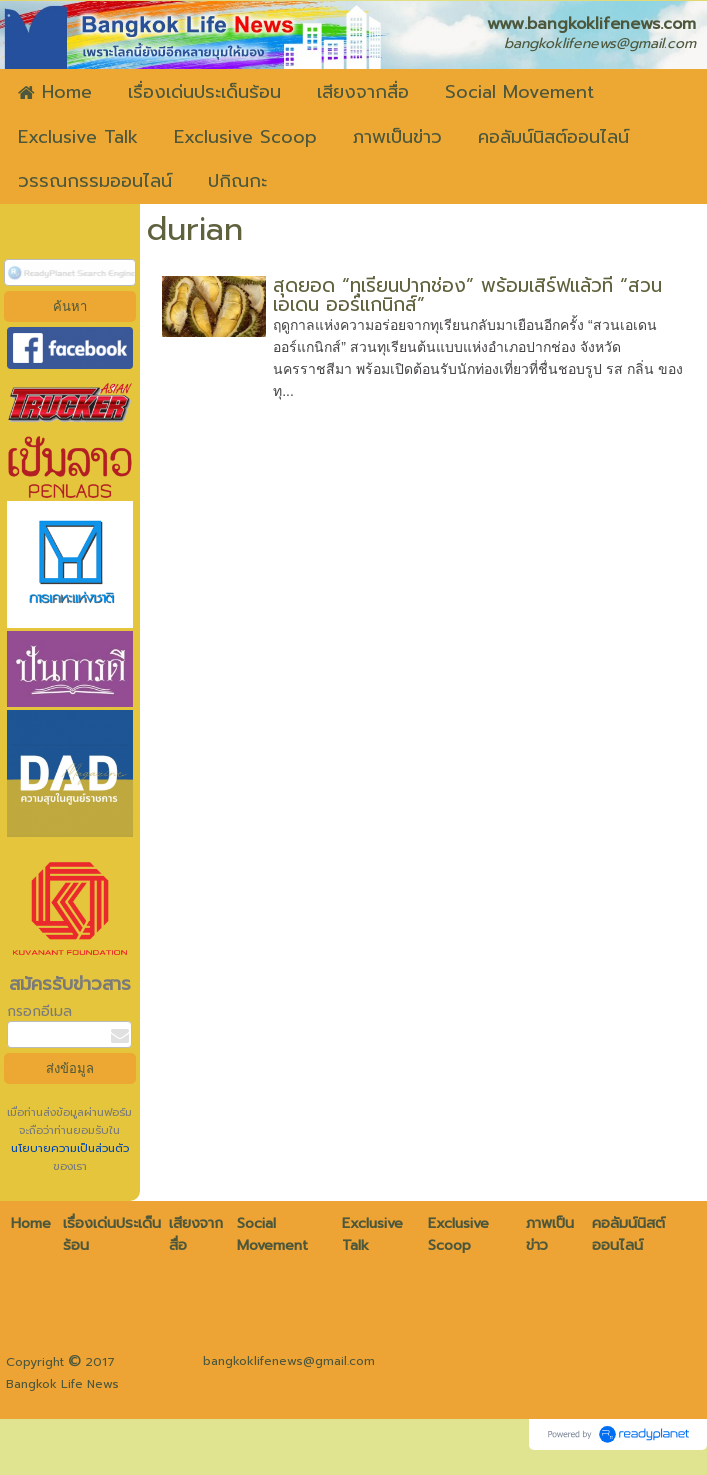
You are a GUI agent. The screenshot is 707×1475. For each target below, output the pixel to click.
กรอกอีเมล (39, 1011)
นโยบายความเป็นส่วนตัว (70, 1148)
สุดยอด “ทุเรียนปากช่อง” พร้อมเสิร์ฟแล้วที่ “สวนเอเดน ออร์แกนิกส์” (467, 295)
